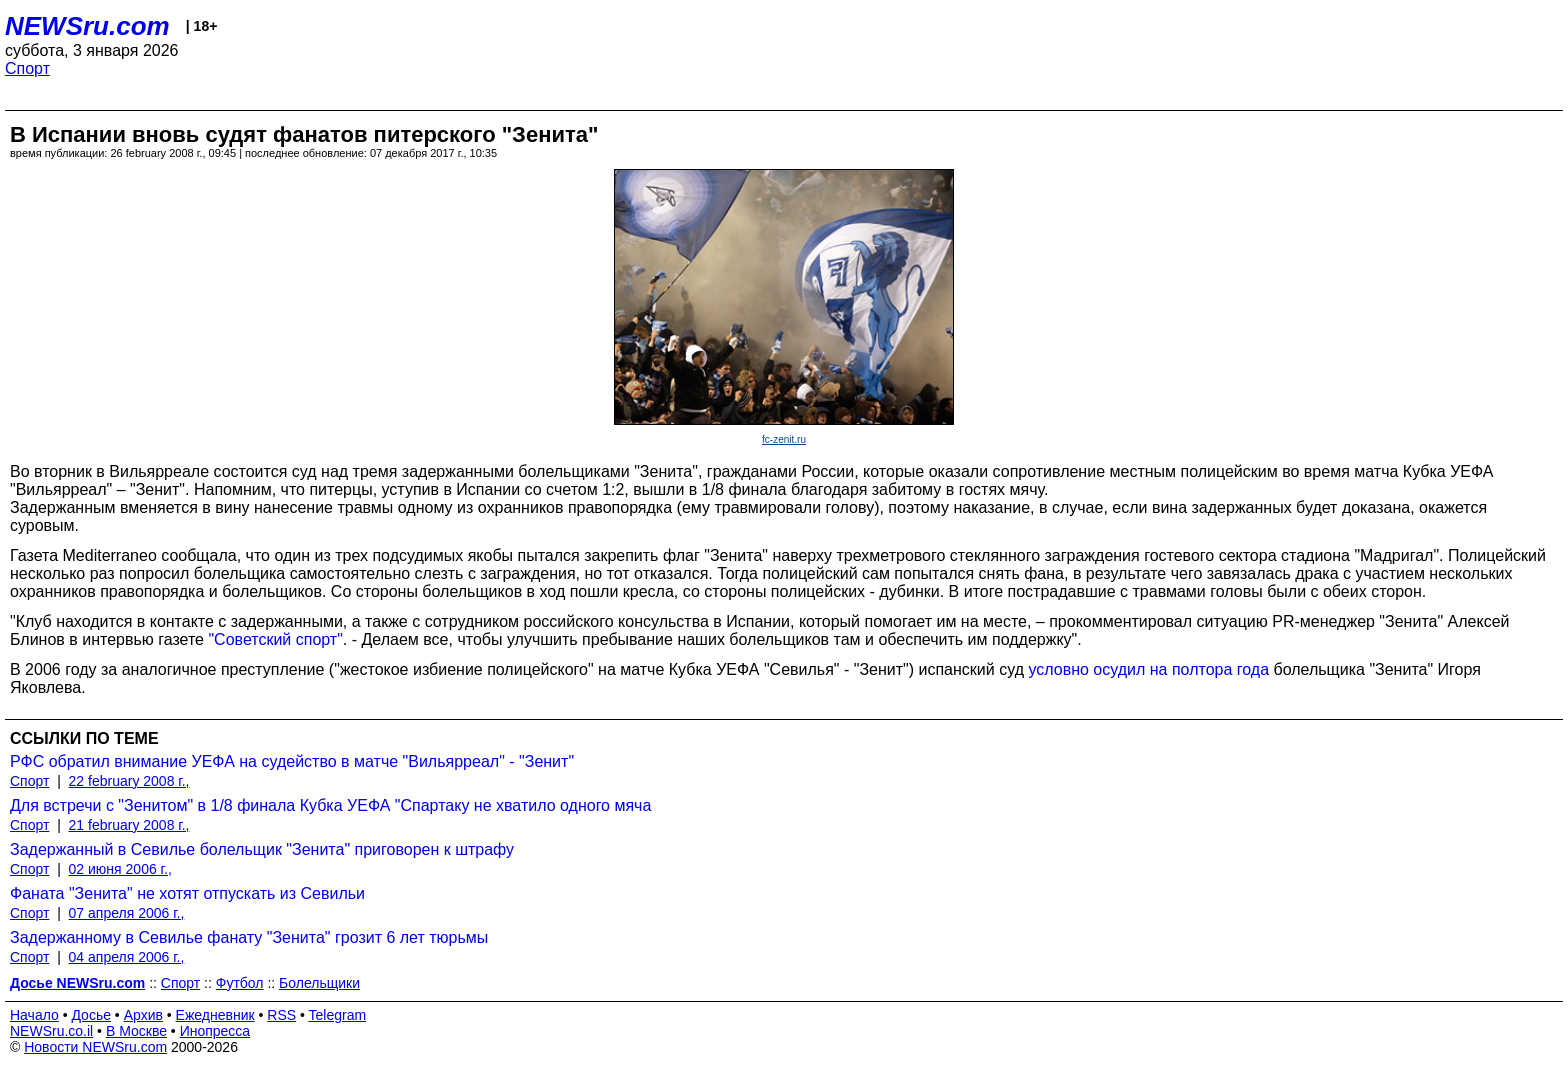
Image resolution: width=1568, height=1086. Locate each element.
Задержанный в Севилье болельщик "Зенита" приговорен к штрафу (262, 849)
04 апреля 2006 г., (127, 957)
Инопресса (215, 1031)
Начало (34, 1015)
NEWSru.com (87, 26)
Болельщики (319, 983)
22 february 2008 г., (129, 781)
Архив (143, 1015)
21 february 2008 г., (129, 825)
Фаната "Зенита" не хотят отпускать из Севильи (187, 893)
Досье (91, 1015)
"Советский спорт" (275, 639)
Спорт (27, 68)
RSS (281, 1015)
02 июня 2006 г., (120, 869)
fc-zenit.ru (784, 439)
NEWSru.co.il (51, 1031)
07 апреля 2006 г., (127, 913)
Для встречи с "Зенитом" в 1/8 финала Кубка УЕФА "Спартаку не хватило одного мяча (330, 805)
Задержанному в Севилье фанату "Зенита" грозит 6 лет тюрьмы (249, 937)
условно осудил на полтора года (1148, 669)
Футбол (240, 983)
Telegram (338, 1015)
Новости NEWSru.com (95, 1047)
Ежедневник (215, 1015)
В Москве (136, 1031)
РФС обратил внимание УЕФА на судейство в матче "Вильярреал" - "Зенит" (292, 761)
